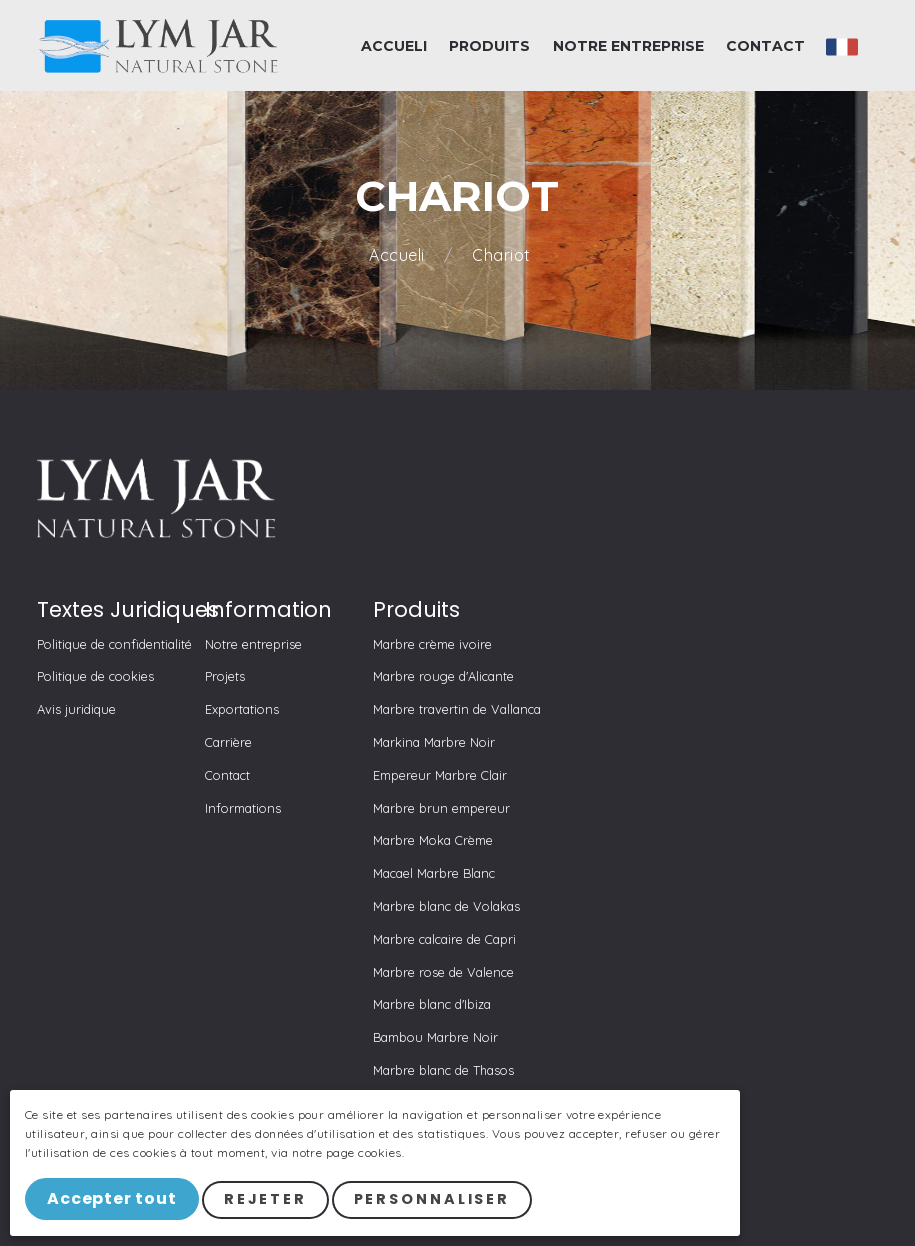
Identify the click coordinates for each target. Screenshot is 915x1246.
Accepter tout (113, 1200)
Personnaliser (435, 1201)
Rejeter (268, 1201)
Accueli (399, 255)
